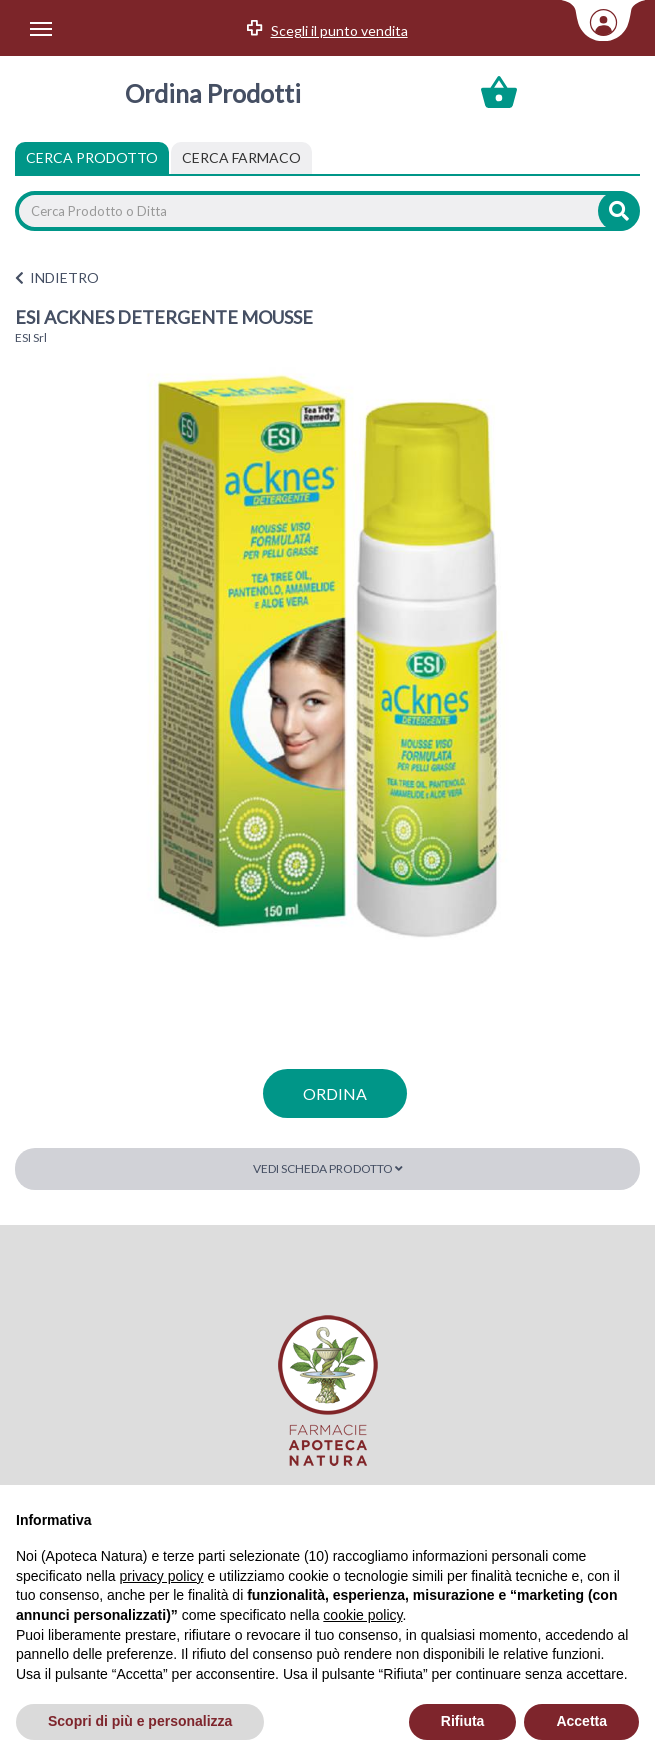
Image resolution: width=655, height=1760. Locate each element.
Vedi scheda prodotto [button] (328, 1168)
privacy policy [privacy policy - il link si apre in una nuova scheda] (162, 1576)
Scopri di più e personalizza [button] (140, 1721)
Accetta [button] (581, 1721)
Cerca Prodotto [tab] (92, 157)
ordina (335, 1093)
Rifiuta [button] (463, 1721)
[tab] (241, 158)
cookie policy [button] (362, 1615)
